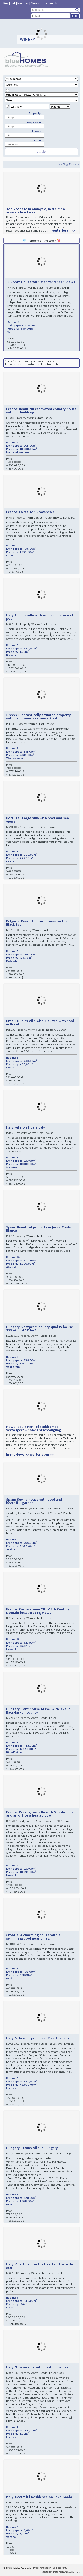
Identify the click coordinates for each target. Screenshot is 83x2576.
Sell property (60, 2568)
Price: (38, 140)
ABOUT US (74, 2572)
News (35, 3)
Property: (35, 113)
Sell (13, 3)
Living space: (32, 122)
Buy (5, 3)
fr (56, 3)
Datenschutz (60, 2572)
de (45, 3)
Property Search (42, 2568)
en (51, 3)
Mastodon (47, 2572)
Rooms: (37, 131)
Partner (23, 3)
